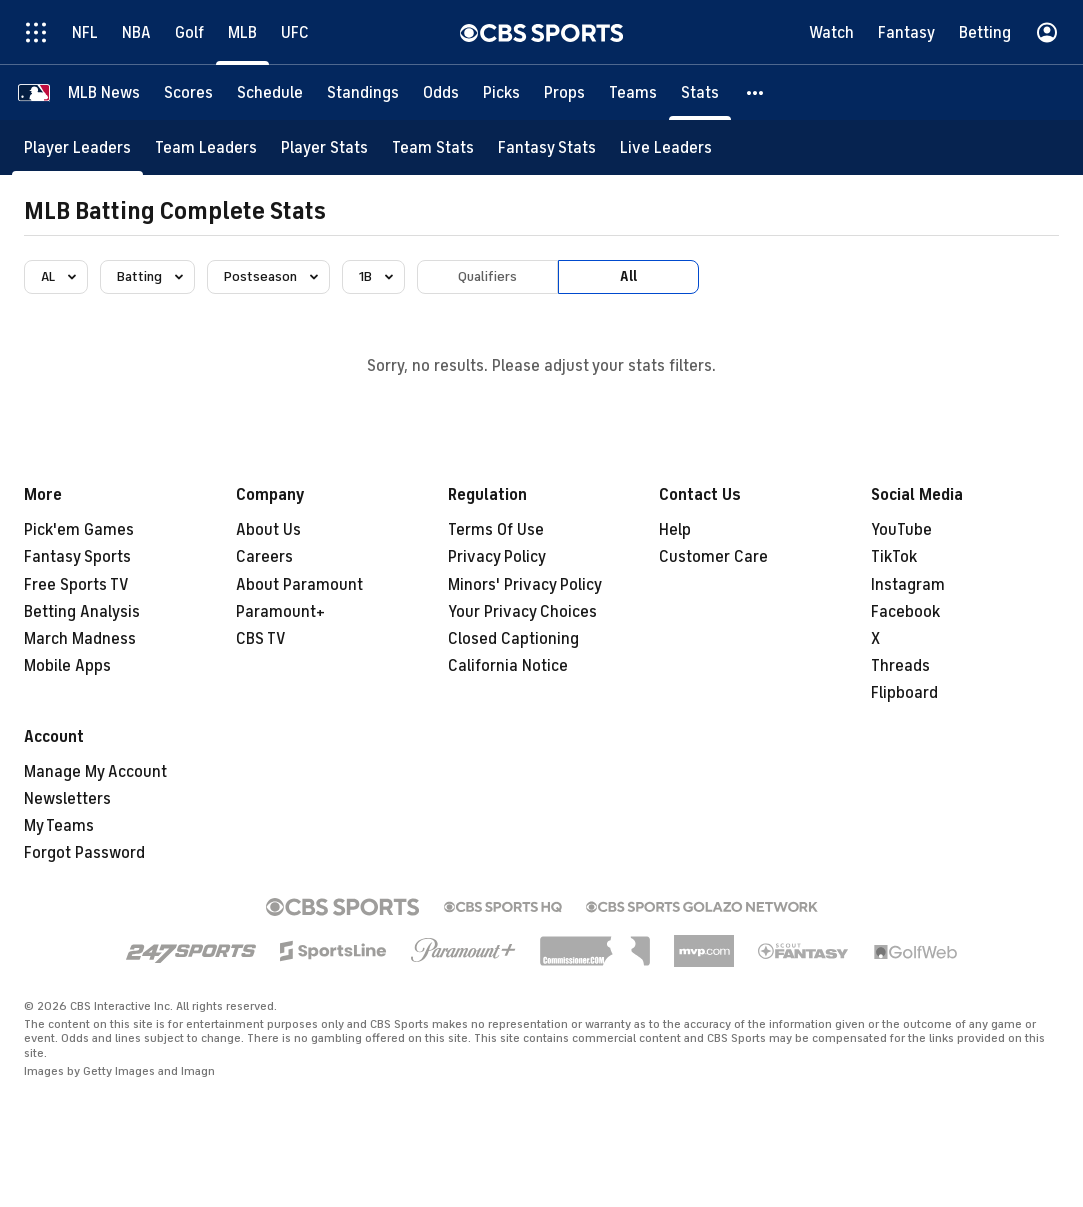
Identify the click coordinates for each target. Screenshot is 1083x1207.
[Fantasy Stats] (547, 147)
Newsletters (67, 799)
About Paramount (299, 585)
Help (675, 530)
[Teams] (633, 92)
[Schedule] (270, 92)
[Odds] (441, 92)
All (628, 276)
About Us (268, 530)
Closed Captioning (513, 639)
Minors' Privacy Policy (525, 585)
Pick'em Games (79, 530)
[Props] (564, 92)
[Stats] (700, 92)
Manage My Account (95, 772)
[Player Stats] (324, 147)
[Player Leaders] (77, 147)
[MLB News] (104, 92)
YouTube (901, 530)
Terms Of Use (496, 530)
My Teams (59, 826)
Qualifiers (487, 276)
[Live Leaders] (666, 147)
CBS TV (261, 639)
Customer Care (713, 557)
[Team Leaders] (206, 147)
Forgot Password (84, 853)
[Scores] (188, 92)
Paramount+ (280, 612)
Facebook (905, 612)
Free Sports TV (76, 585)
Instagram (908, 585)
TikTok (894, 557)
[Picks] (501, 92)
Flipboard (904, 693)
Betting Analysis (82, 612)
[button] (756, 92)
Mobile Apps (67, 666)
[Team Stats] (433, 147)
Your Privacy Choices (522, 612)
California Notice (508, 666)
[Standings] (363, 92)
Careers (264, 557)
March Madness (80, 639)
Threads (900, 666)
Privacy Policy (497, 557)
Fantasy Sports (77, 557)
